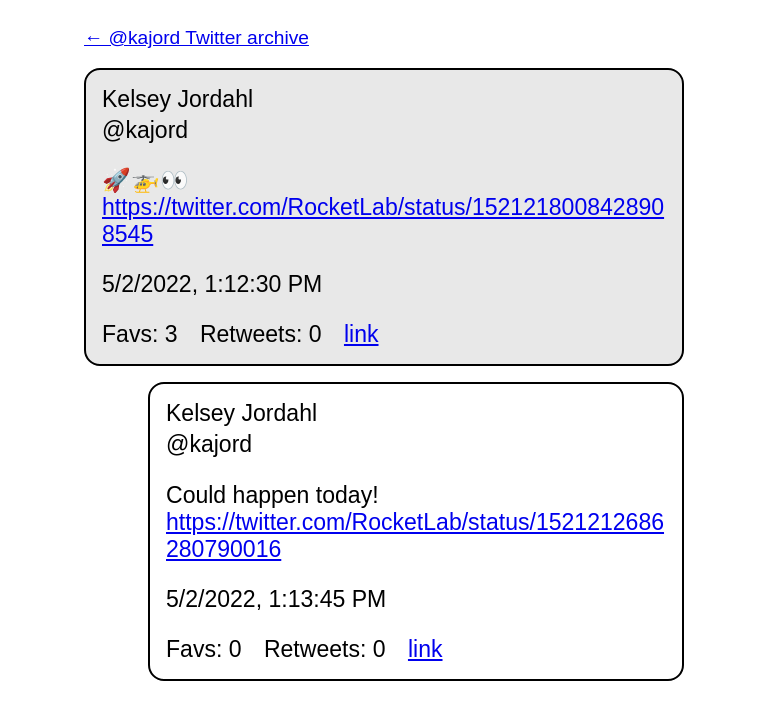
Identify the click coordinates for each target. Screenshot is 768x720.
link (361, 334)
